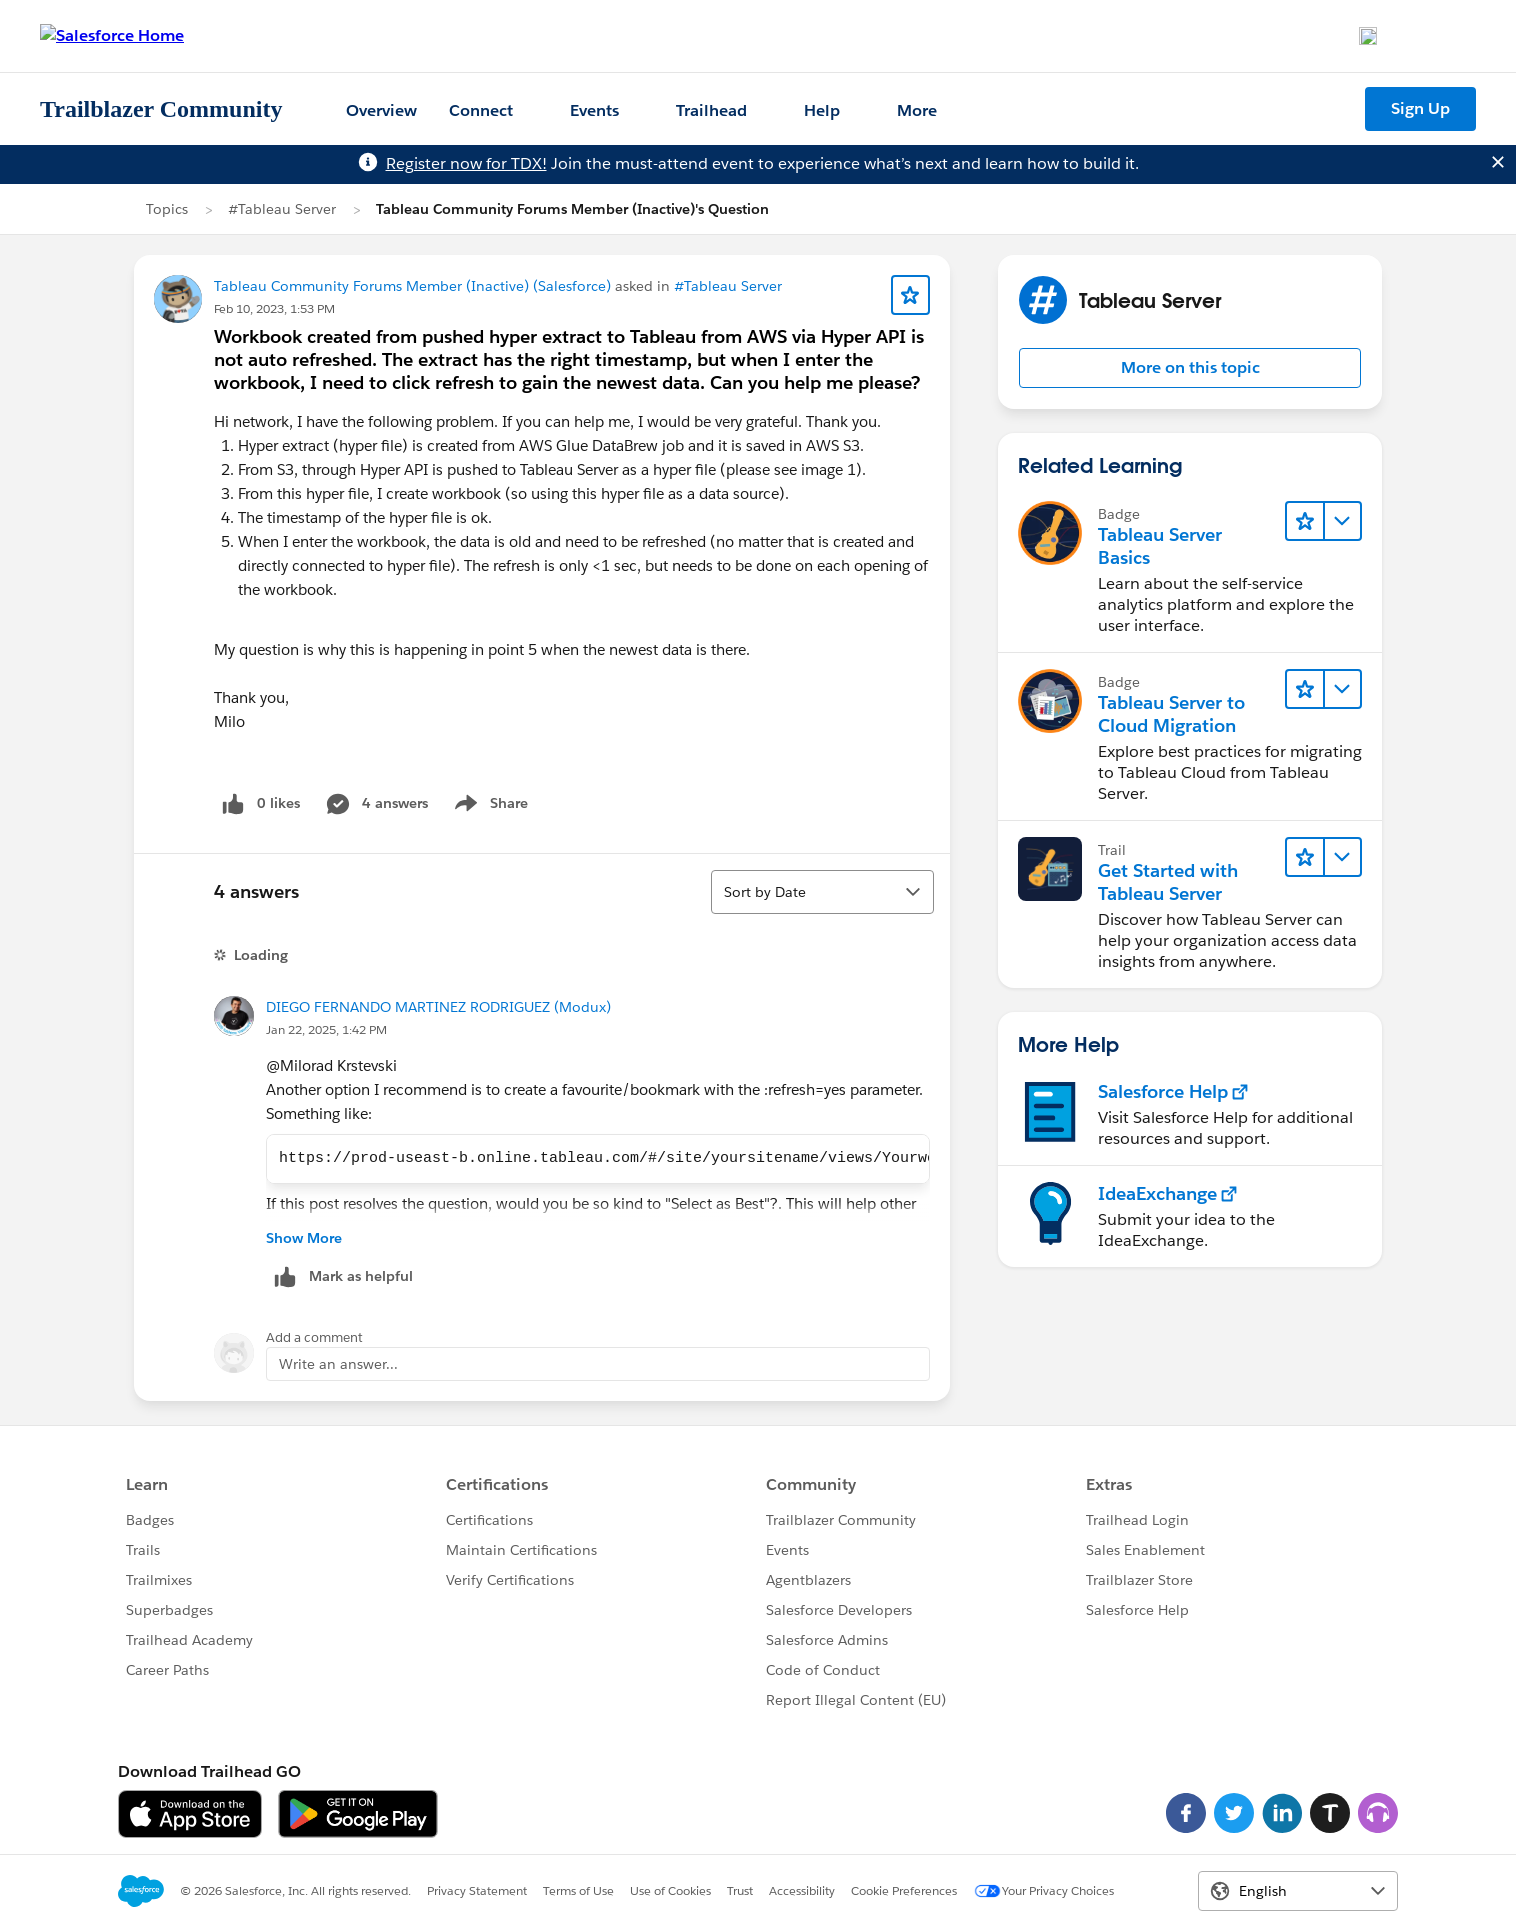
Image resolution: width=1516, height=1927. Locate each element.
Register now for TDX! (466, 163)
